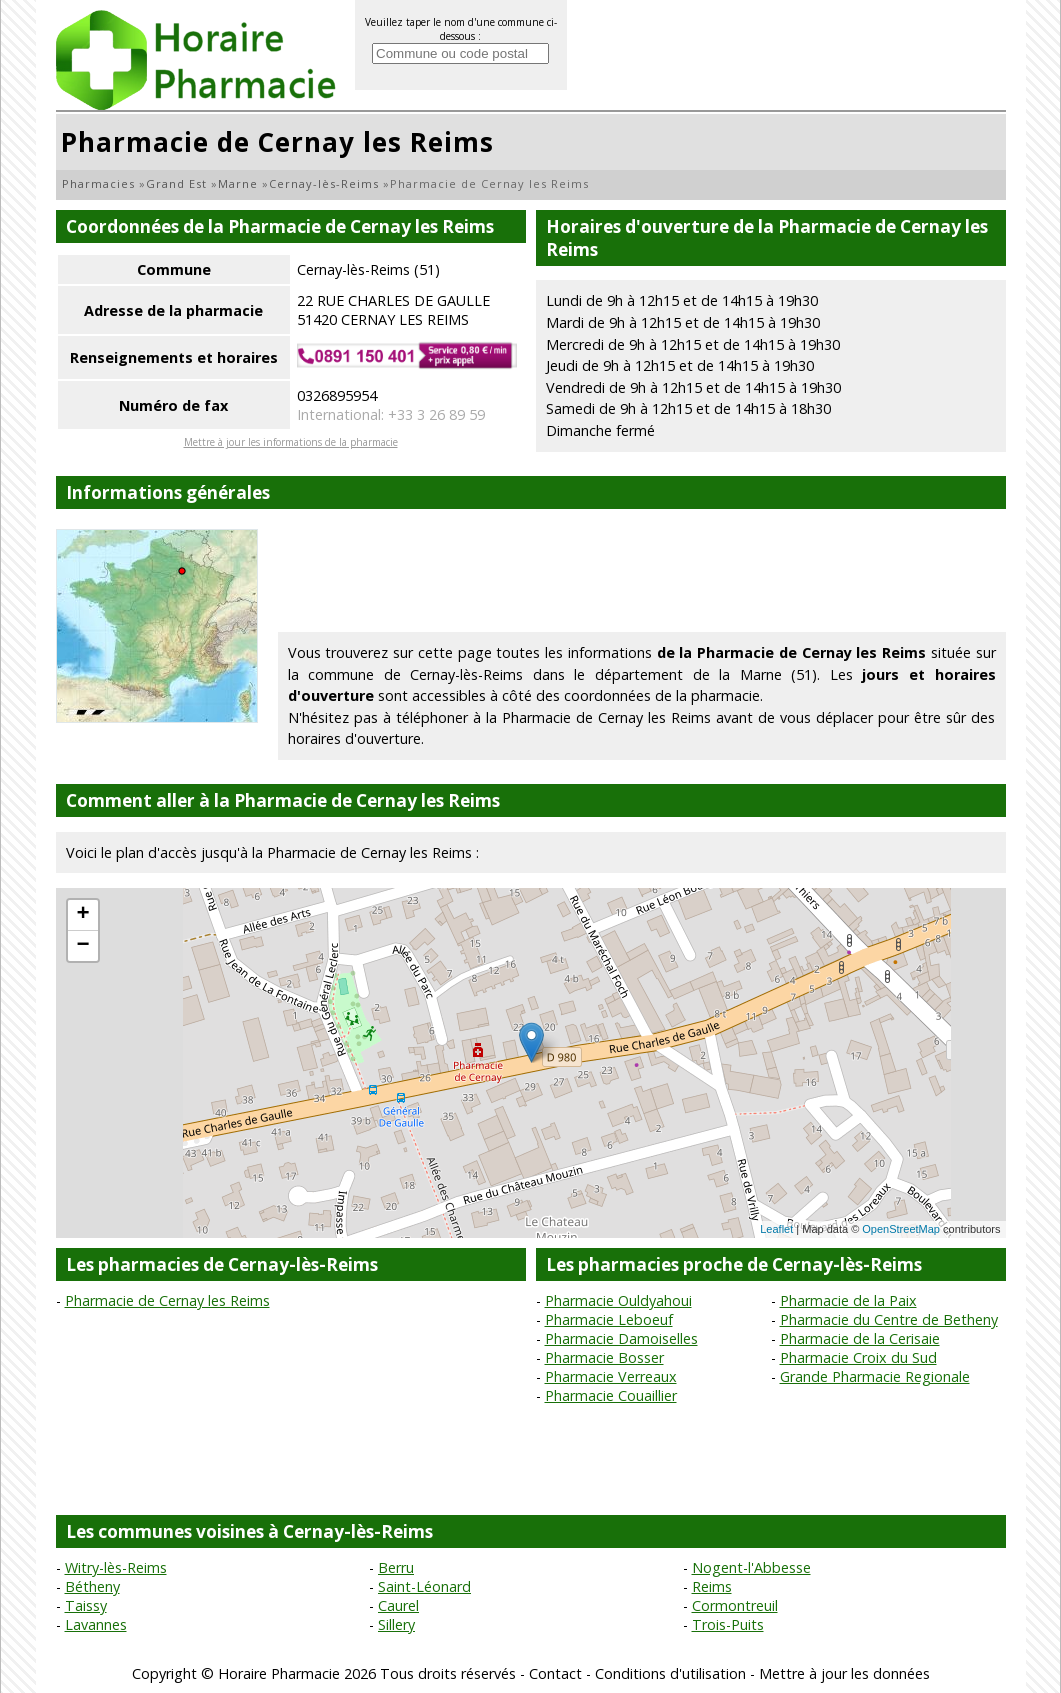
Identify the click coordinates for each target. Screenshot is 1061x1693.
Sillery (396, 1624)
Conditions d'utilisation (670, 1673)
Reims (712, 1586)
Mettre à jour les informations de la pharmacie (291, 442)
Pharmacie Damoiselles (621, 1338)
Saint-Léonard (424, 1586)
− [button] (82, 946)
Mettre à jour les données (844, 1673)
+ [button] (82, 915)
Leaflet (776, 1229)
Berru (396, 1567)
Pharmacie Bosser (604, 1357)
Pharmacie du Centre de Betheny (889, 1319)
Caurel (398, 1605)
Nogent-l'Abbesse (751, 1567)
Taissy (86, 1605)
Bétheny (92, 1586)
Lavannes (96, 1624)
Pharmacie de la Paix (848, 1300)
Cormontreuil (735, 1605)
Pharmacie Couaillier (611, 1395)
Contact (555, 1673)
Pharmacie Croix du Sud (858, 1357)
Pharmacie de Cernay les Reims (167, 1300)
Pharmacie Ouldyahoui (618, 1300)
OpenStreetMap (901, 1229)
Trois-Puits (728, 1624)
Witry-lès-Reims (116, 1567)
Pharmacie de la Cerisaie (860, 1338)
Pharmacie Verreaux (611, 1376)
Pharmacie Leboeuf (609, 1319)
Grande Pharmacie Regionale (875, 1376)
